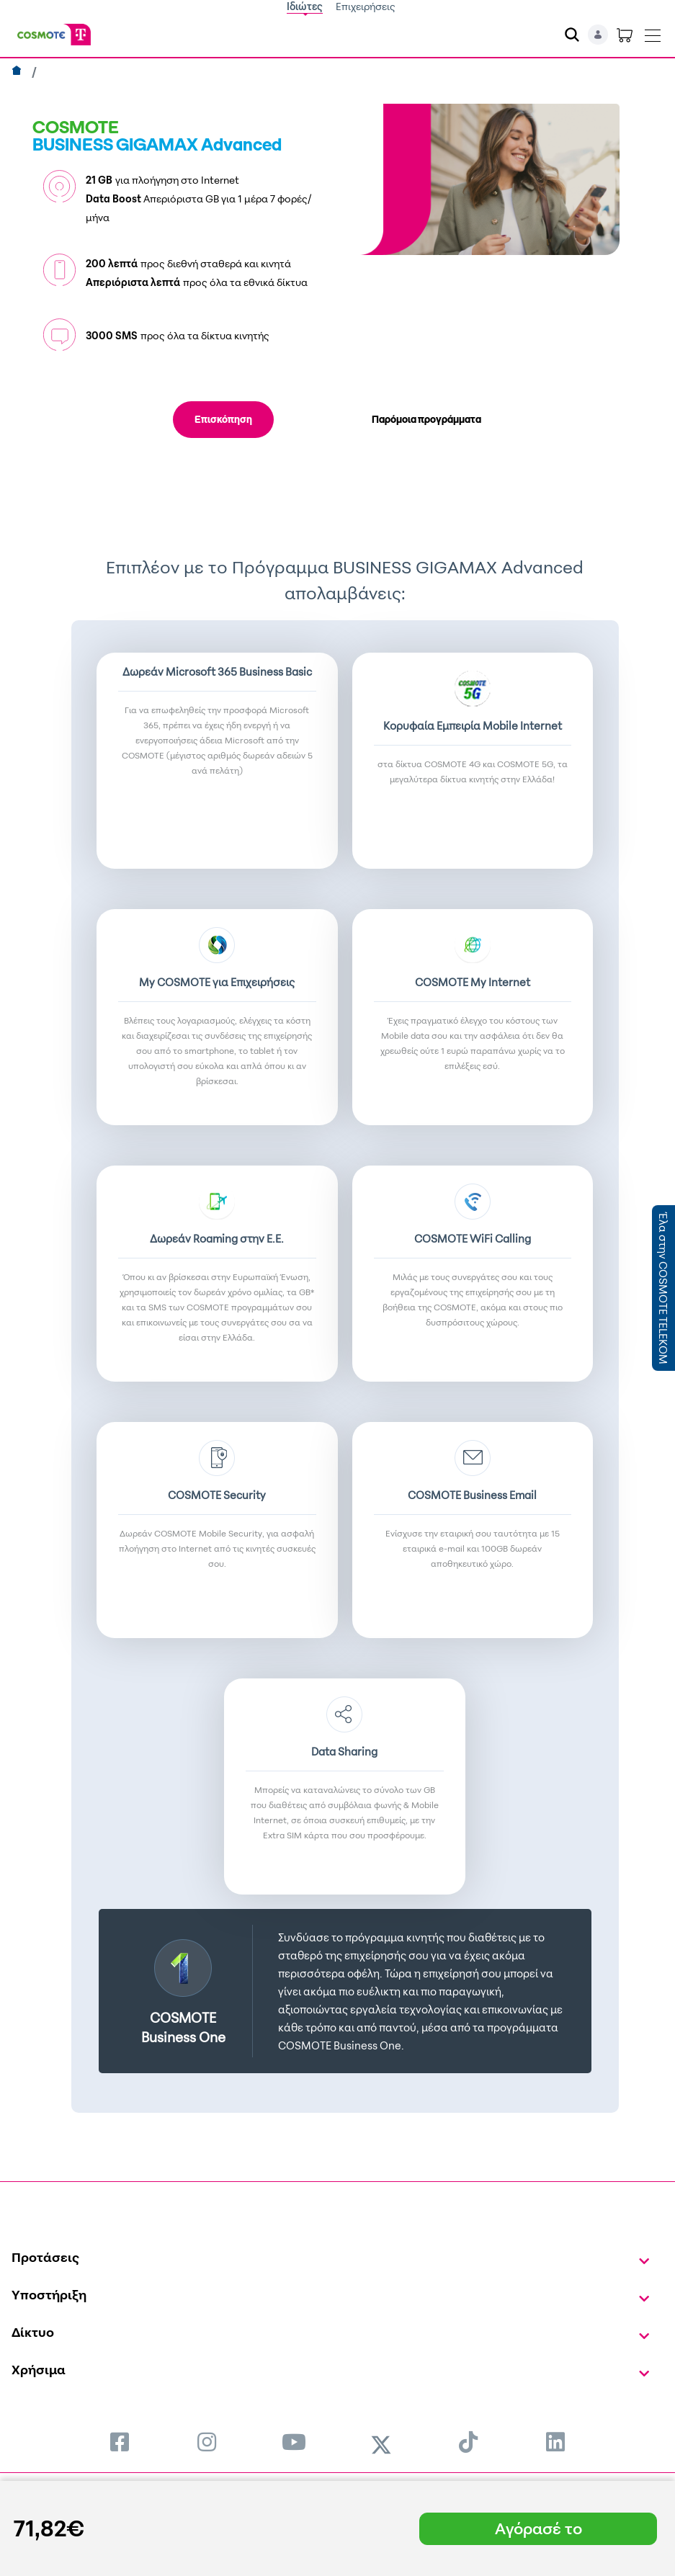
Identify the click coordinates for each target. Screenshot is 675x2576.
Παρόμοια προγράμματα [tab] (426, 419)
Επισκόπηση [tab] (223, 419)
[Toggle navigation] (653, 32)
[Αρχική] (18, 72)
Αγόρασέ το (538, 2528)
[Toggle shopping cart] (624, 34)
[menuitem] (119, 2441)
